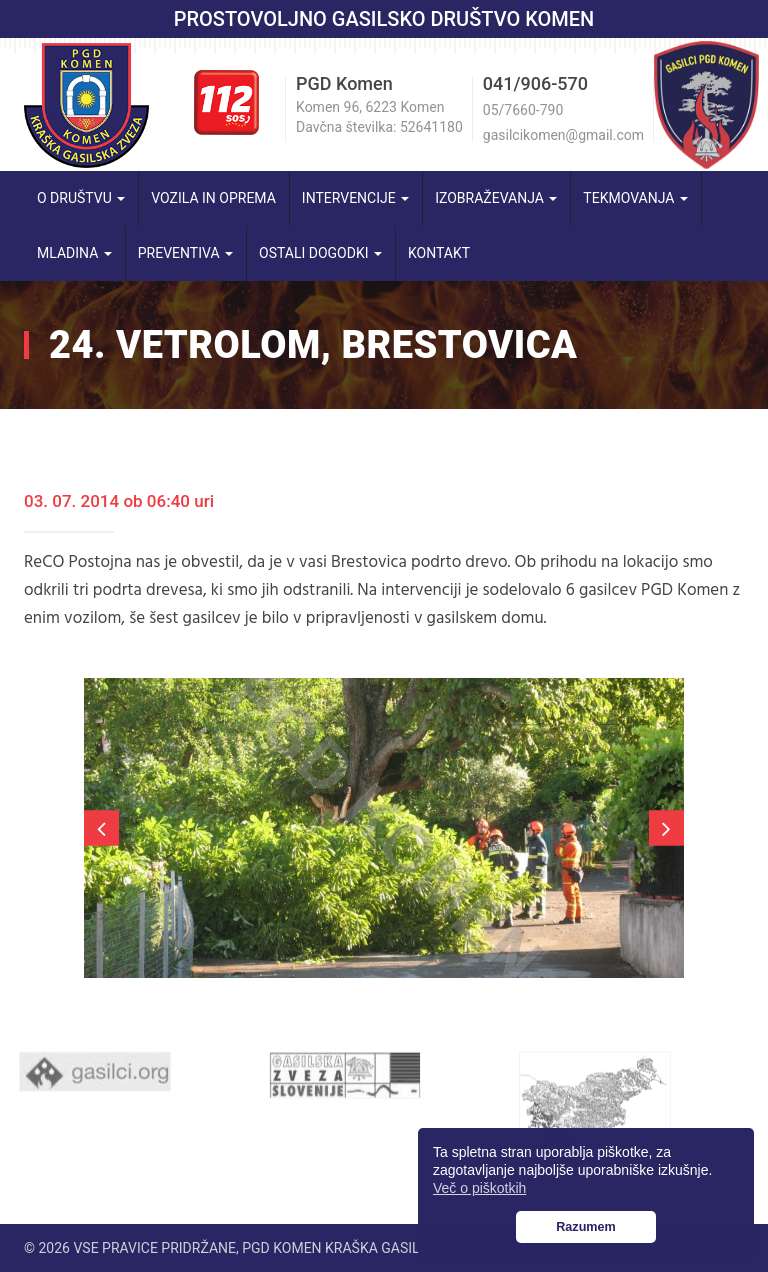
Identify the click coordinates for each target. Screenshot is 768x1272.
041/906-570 (535, 83)
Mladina (74, 253)
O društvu (81, 198)
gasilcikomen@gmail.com (563, 135)
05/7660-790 (523, 110)
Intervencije (355, 198)
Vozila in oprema (213, 198)
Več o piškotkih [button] (479, 1188)
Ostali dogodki (320, 253)
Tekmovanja (635, 198)
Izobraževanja (496, 198)
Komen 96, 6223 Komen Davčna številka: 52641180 (379, 117)
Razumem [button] (586, 1227)
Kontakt (439, 253)
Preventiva (185, 253)
